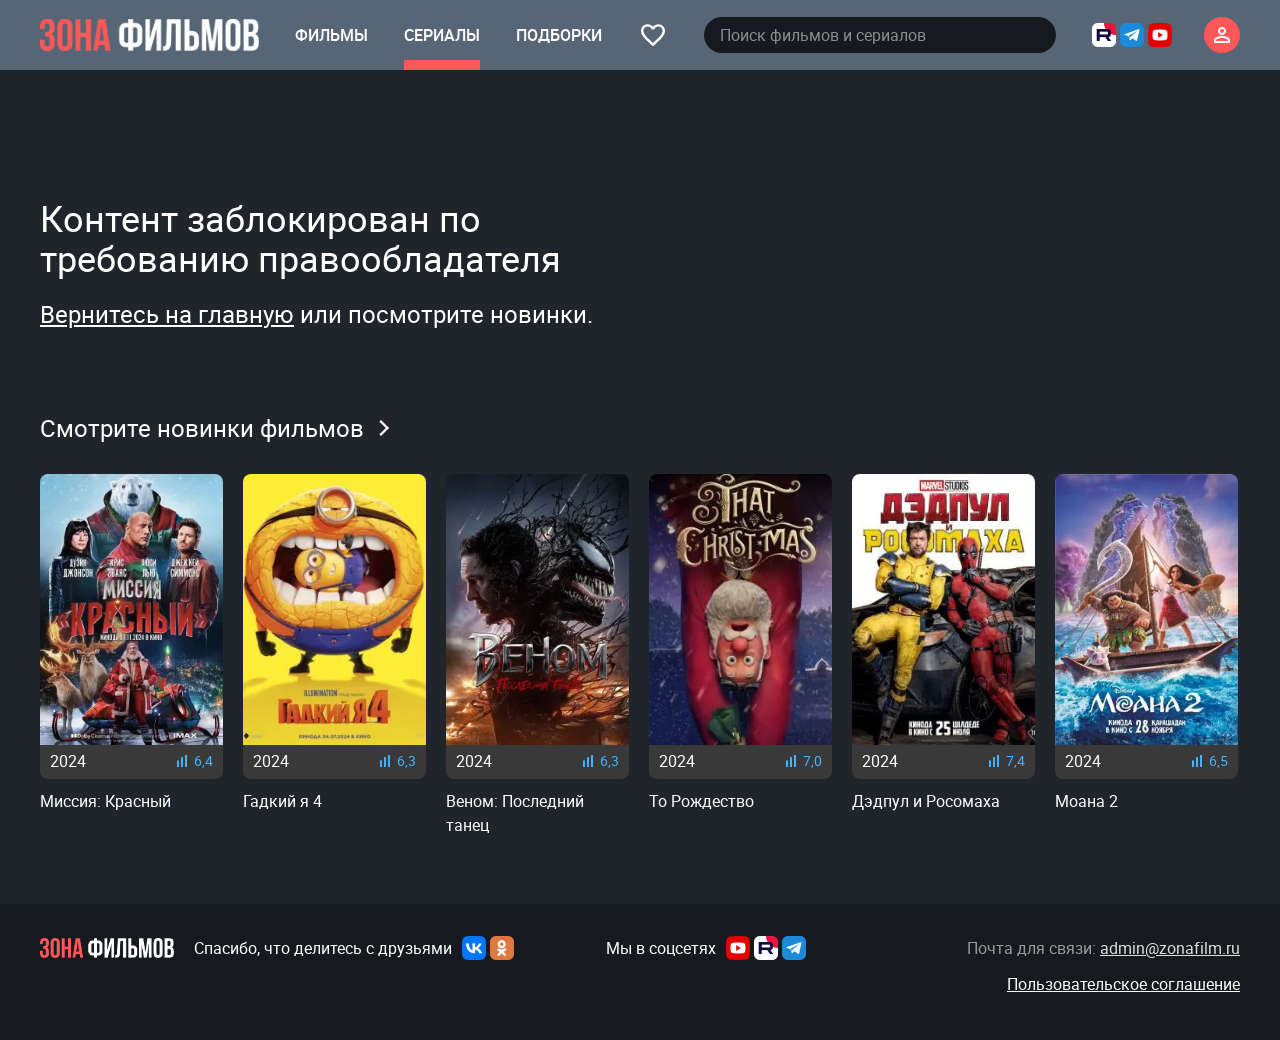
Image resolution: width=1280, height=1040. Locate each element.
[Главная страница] (149, 35)
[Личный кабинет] (1222, 35)
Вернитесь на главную (167, 314)
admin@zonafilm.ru (1170, 948)
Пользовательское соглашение (1123, 984)
